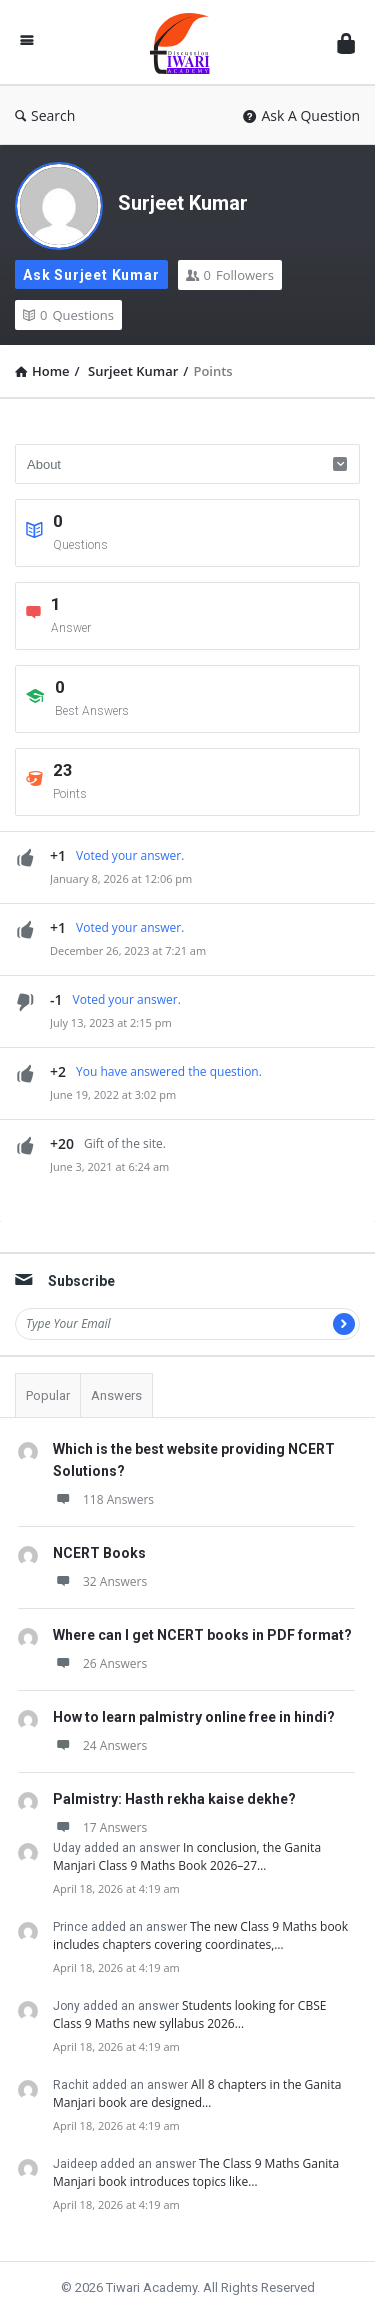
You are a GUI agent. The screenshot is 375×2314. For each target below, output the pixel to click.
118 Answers (103, 1499)
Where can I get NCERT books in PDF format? (202, 1635)
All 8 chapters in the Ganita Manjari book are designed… (197, 2093)
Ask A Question (301, 115)
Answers (116, 1395)
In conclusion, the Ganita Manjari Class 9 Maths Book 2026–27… (187, 1856)
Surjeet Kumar (183, 203)
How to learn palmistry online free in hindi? (194, 1717)
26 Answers (100, 1663)
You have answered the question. (169, 1071)
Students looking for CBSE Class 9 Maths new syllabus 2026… (189, 2014)
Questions (68, 315)
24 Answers (100, 1745)
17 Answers (100, 1827)
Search (45, 115)
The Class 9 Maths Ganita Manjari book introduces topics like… (196, 2172)
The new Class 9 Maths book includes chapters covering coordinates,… (200, 1935)
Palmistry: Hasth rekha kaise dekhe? (174, 1799)
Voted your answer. (130, 855)
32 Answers (100, 1581)
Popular (48, 1395)
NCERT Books (99, 1553)
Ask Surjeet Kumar (91, 275)
